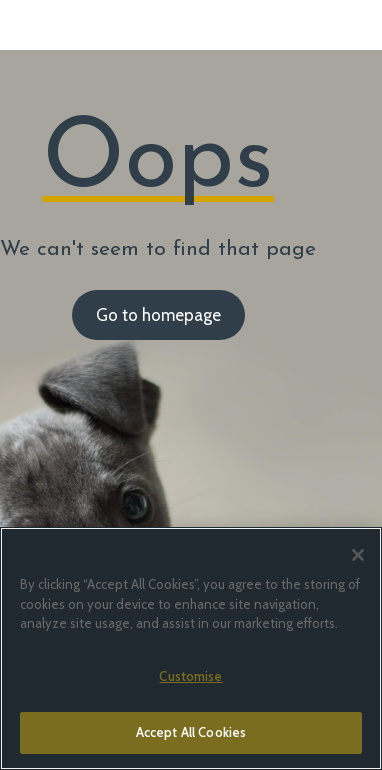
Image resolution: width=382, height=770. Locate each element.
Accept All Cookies (191, 732)
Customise (190, 676)
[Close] (358, 555)
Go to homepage (158, 315)
